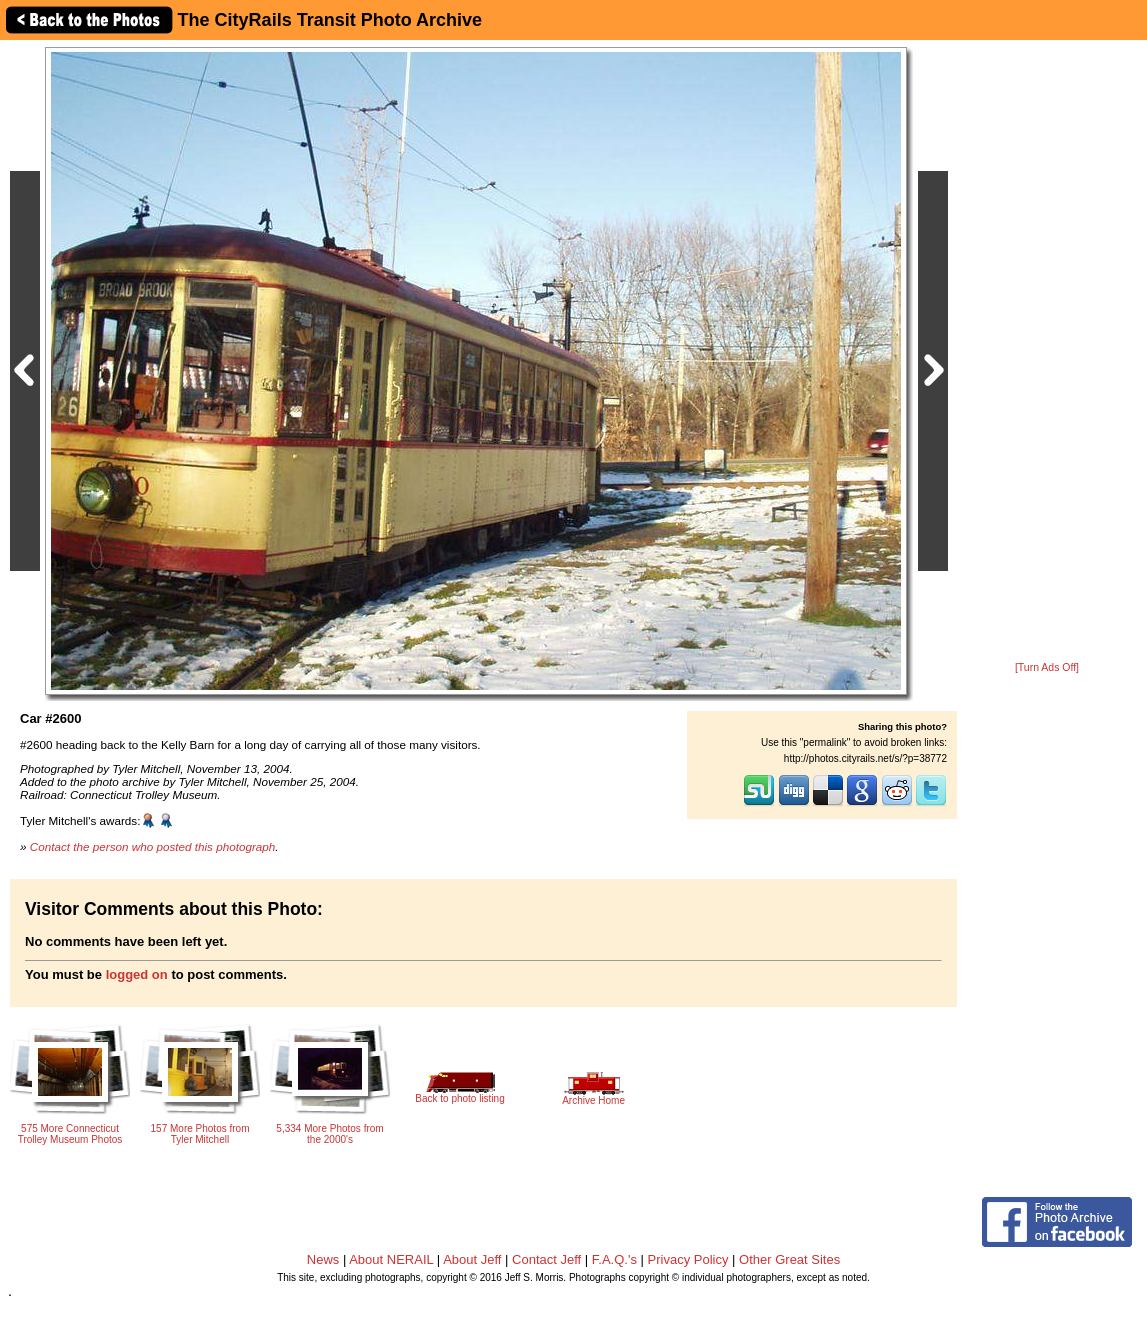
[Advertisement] (1047, 352)
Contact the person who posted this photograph (153, 846)
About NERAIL (391, 1259)
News (323, 1259)
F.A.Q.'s (614, 1259)
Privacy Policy (688, 1259)
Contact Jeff (546, 1259)
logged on (137, 974)
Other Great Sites (789, 1259)
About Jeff (472, 1259)
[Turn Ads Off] (1047, 667)
